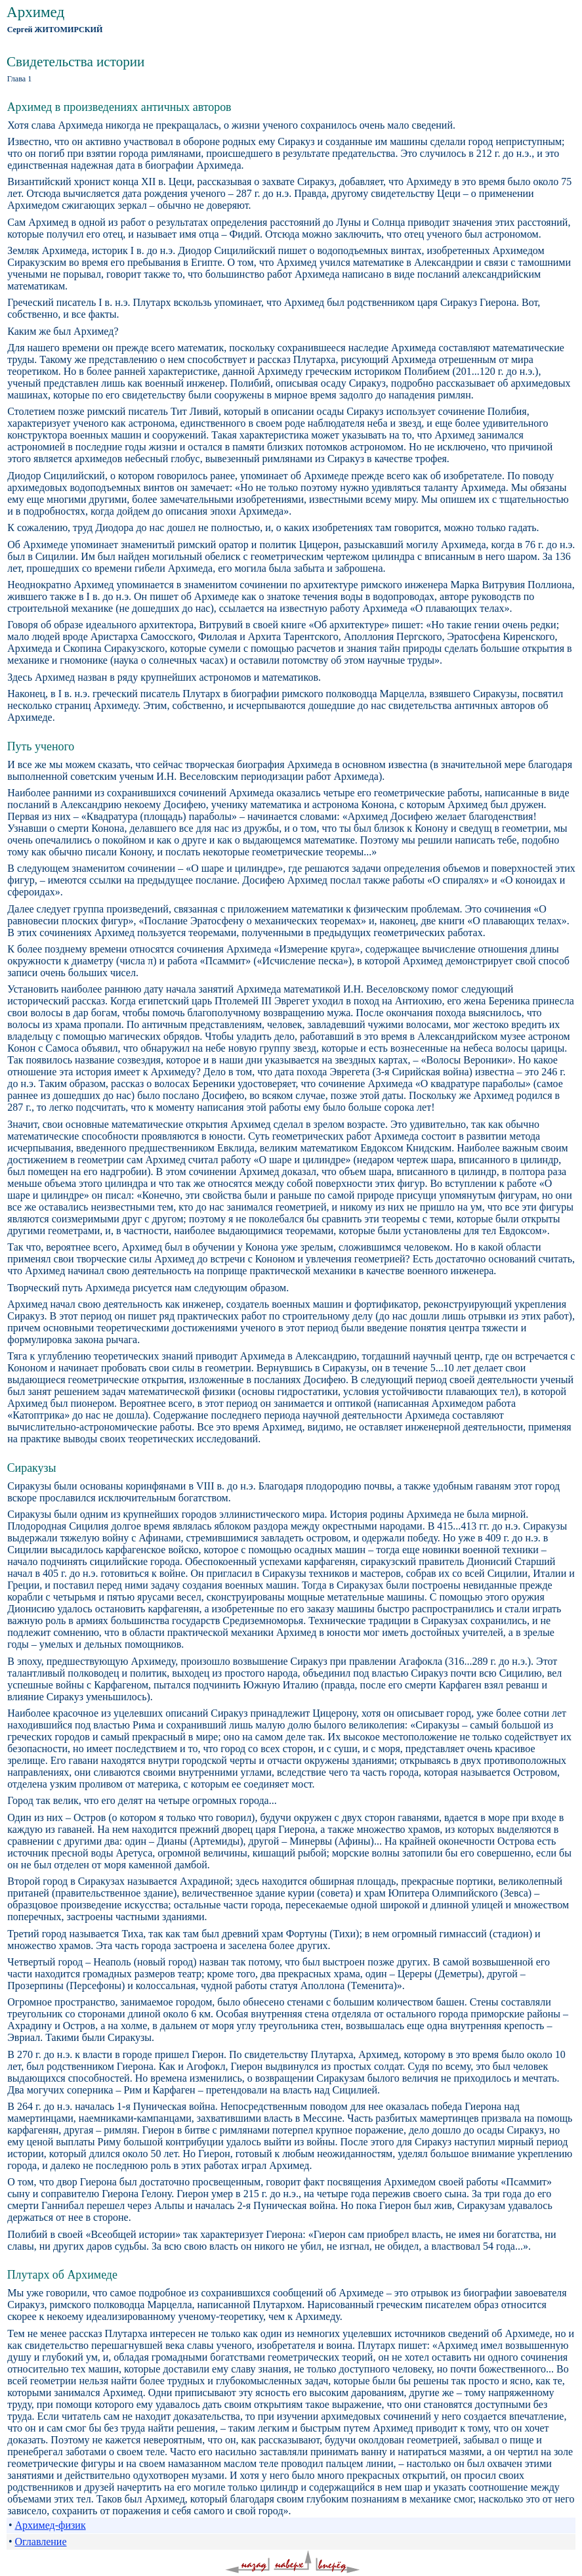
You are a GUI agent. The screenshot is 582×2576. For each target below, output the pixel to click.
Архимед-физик (49, 2525)
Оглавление (40, 2541)
